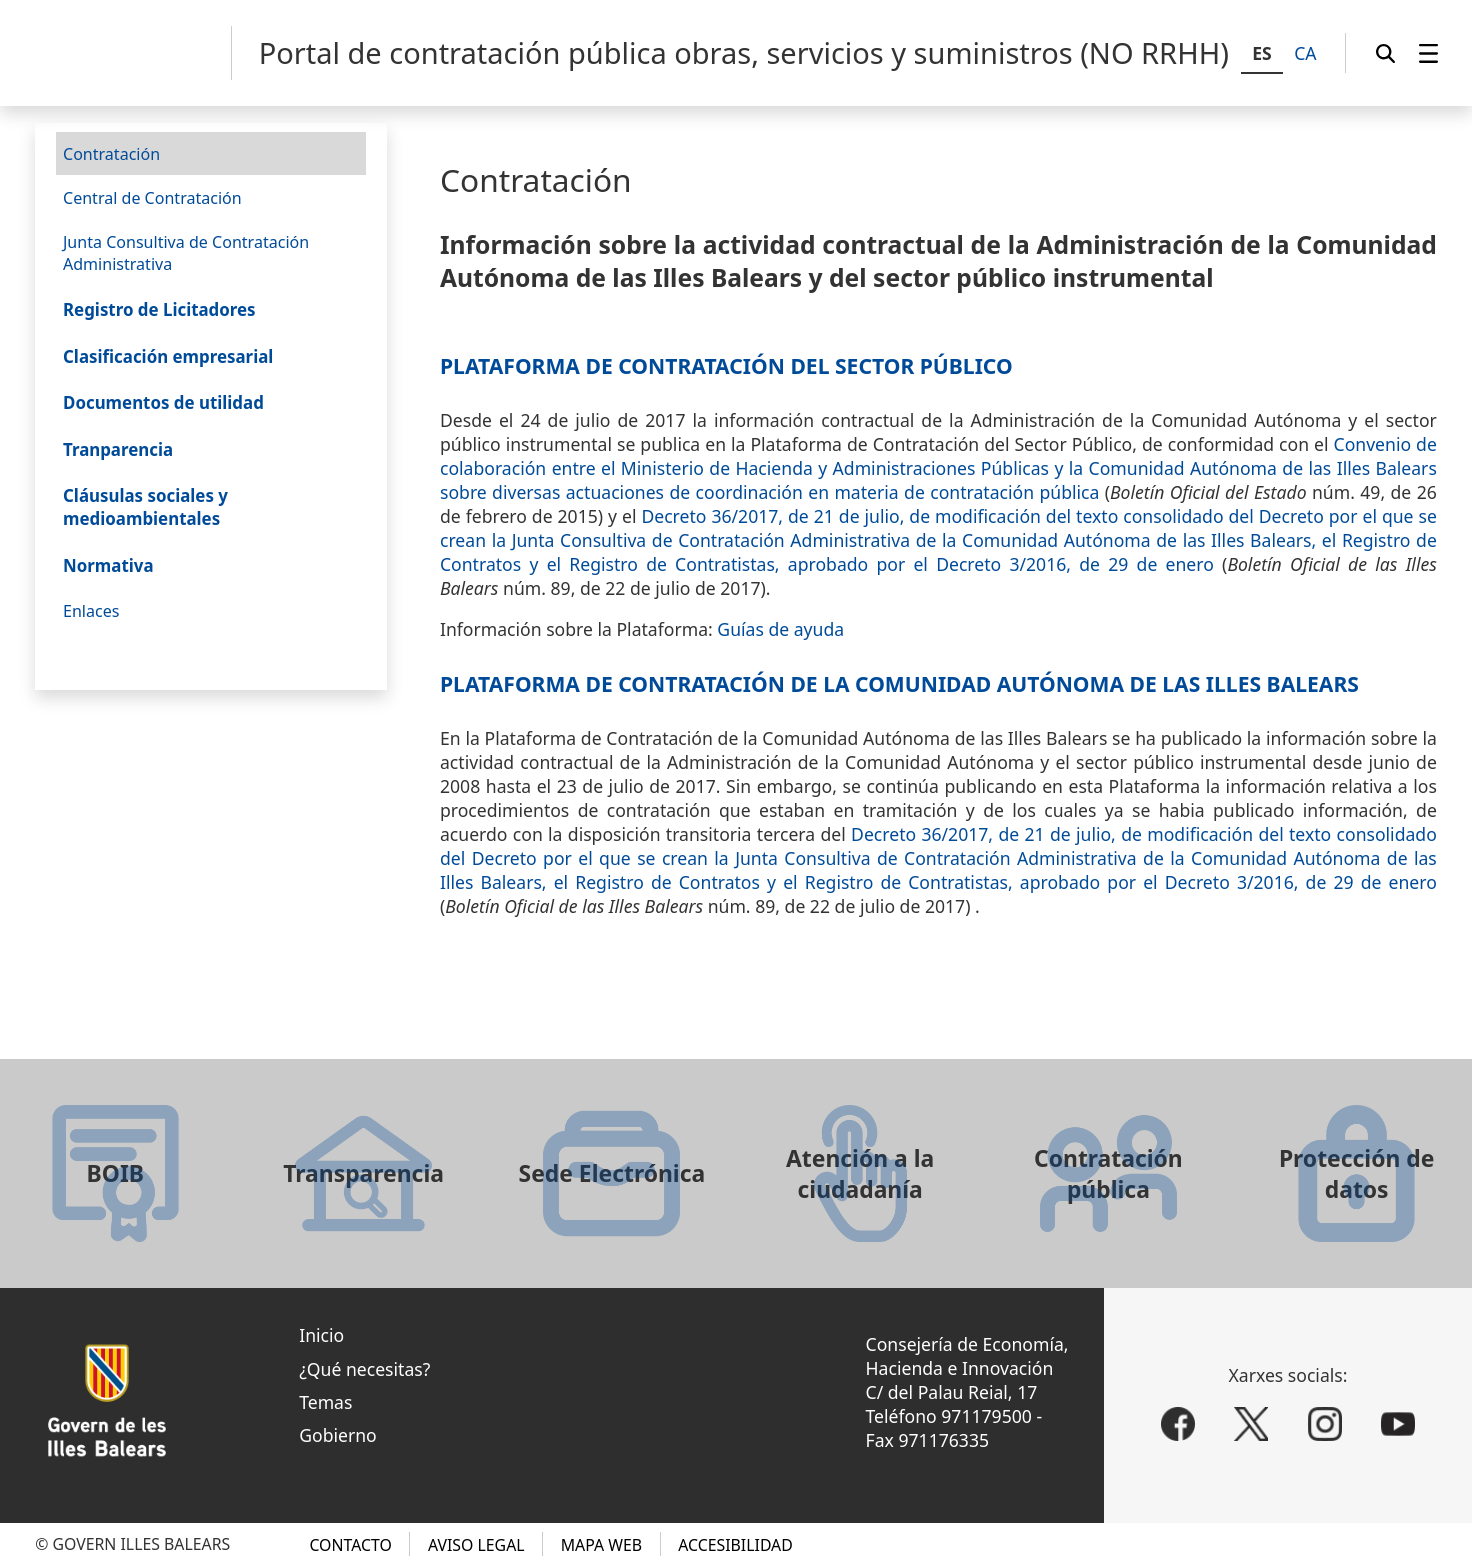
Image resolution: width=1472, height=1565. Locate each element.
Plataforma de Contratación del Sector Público (726, 365)
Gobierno (338, 1435)
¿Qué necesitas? (364, 1369)
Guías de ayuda (780, 629)
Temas (325, 1402)
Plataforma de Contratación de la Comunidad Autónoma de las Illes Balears (899, 683)
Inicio (321, 1335)
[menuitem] (1428, 53)
